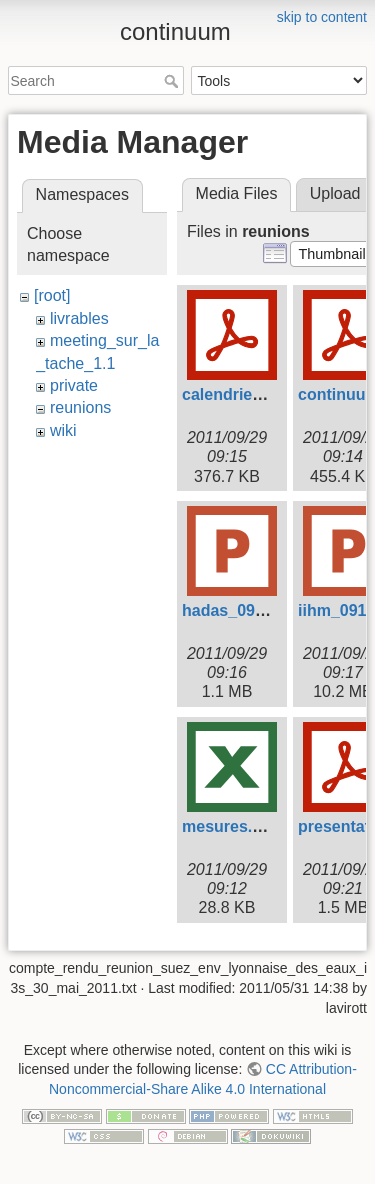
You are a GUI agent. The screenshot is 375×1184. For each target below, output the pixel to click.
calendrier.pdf (234, 394)
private (74, 385)
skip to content (322, 17)
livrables (79, 318)
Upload (335, 193)
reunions (80, 407)
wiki (63, 430)
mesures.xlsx (232, 826)
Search (173, 81)
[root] (52, 295)
